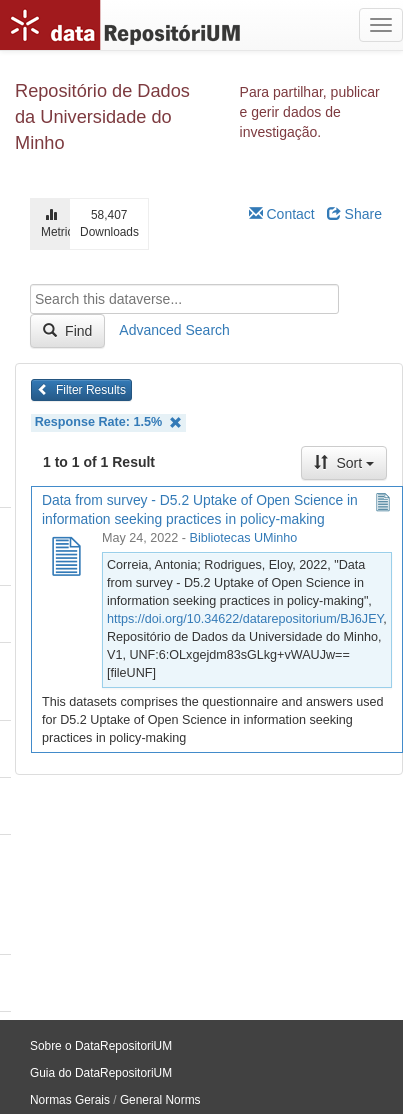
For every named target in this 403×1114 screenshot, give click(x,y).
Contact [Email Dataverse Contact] (282, 214)
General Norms (160, 1100)
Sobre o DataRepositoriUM (101, 1046)
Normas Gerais (70, 1100)
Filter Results (81, 390)
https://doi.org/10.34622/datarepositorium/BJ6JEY (245, 619)
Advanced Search (174, 330)
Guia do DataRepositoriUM (101, 1073)
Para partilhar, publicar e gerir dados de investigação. (310, 112)
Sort (344, 463)
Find (67, 331)
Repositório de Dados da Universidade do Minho (102, 117)
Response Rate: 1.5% (108, 422)
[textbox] (184, 299)
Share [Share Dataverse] (354, 214)
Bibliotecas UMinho (244, 538)
